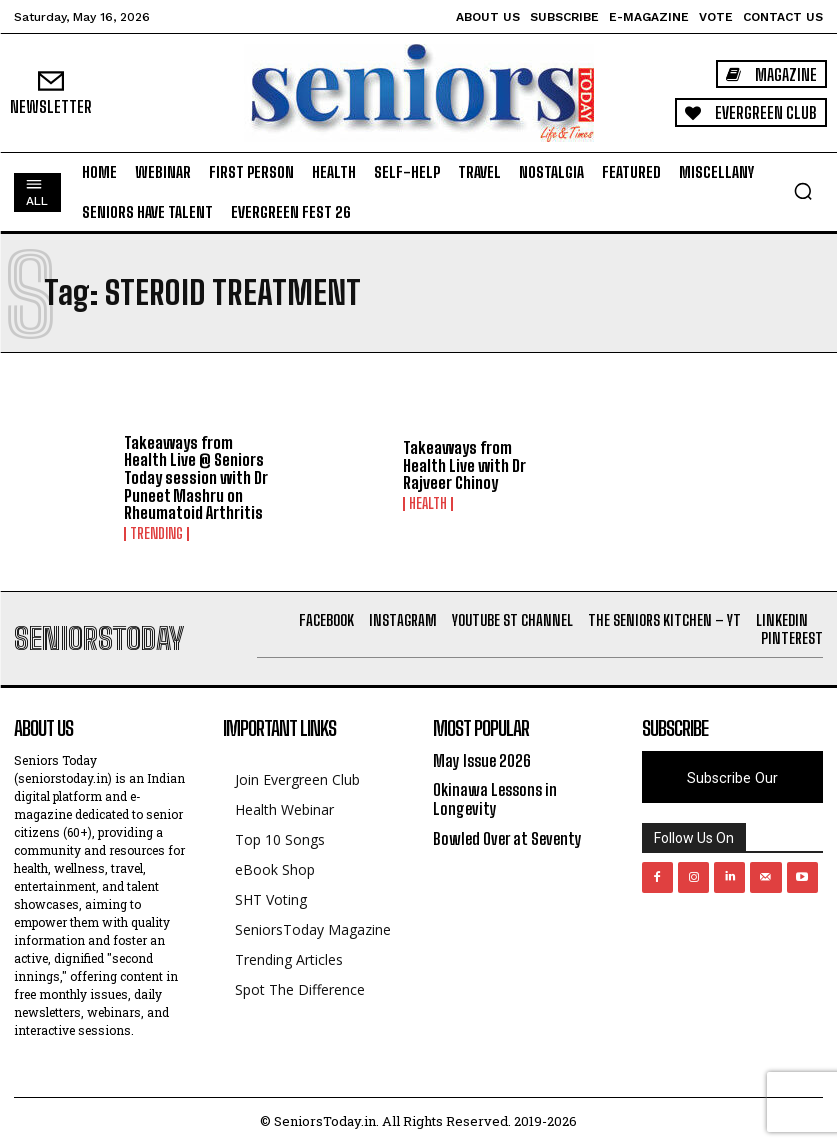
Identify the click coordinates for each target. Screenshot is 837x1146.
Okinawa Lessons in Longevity (495, 799)
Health (428, 504)
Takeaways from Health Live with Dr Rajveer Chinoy (464, 465)
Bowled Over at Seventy (507, 838)
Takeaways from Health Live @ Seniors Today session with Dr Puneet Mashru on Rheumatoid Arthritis (196, 477)
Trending (156, 534)
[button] (803, 191)
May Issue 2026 (482, 760)
